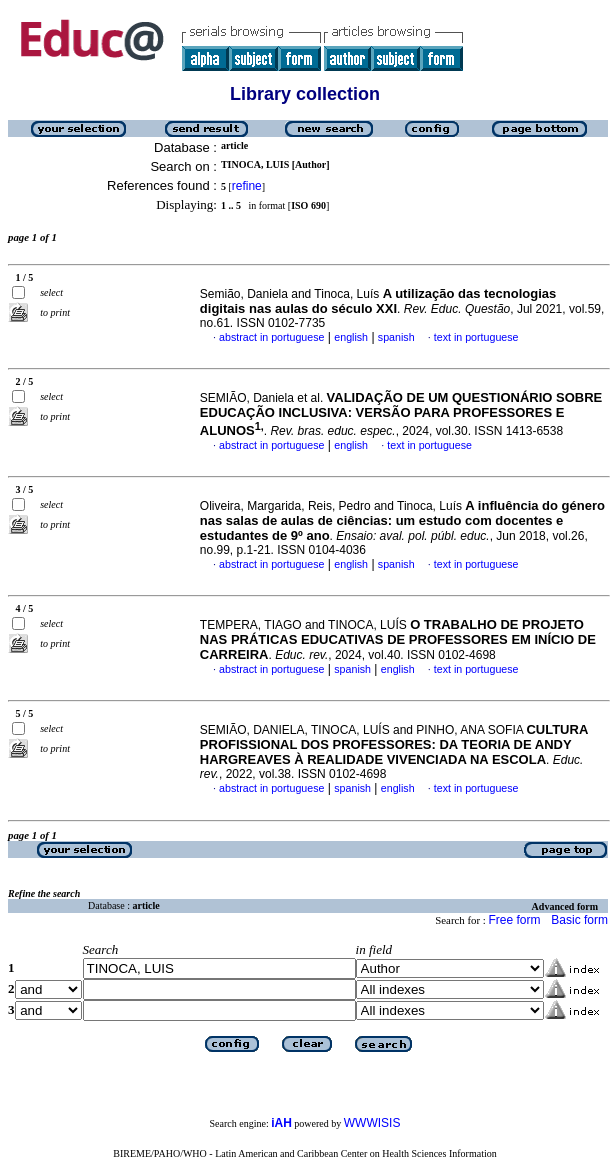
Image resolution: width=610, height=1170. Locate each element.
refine (247, 186)
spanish (396, 337)
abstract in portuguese (271, 337)
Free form (514, 920)
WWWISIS (372, 1123)
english (351, 337)
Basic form (579, 920)
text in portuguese (476, 337)
